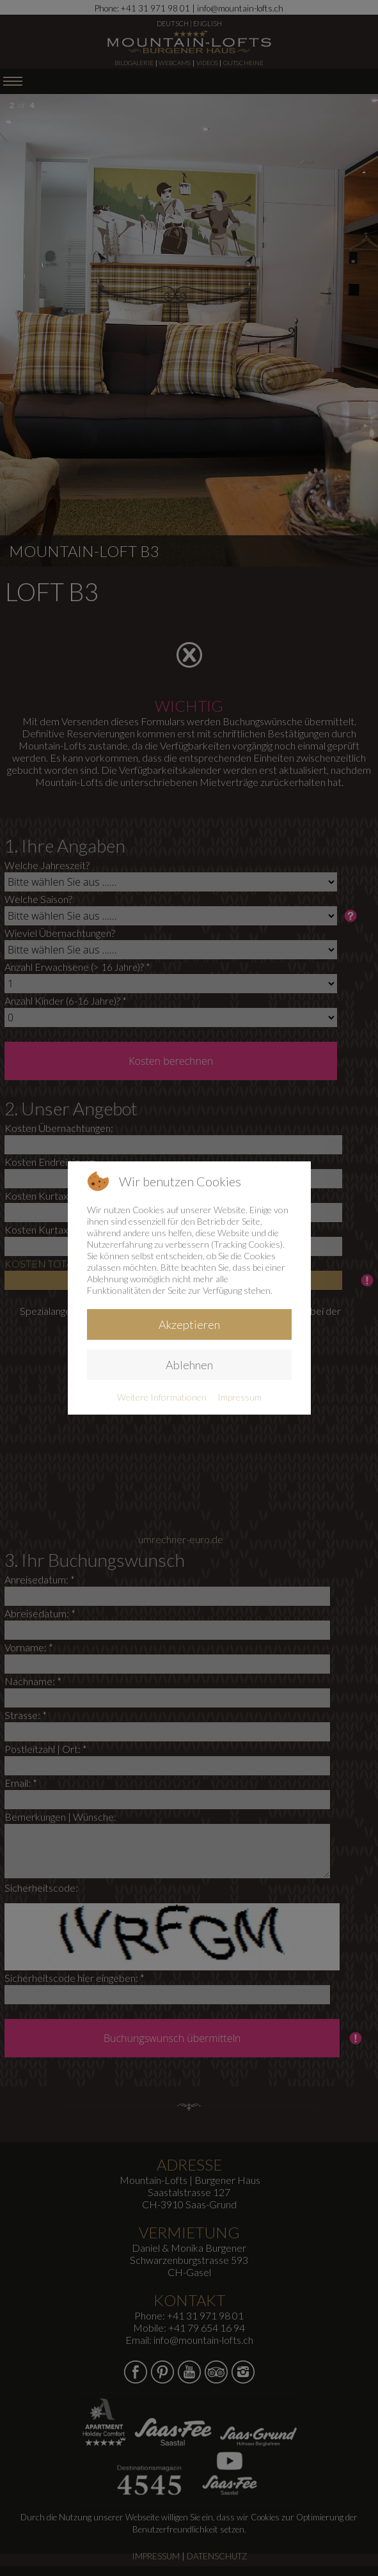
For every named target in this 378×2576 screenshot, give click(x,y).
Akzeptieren (189, 1324)
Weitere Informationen (162, 1397)
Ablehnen (189, 1365)
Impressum (239, 1397)
